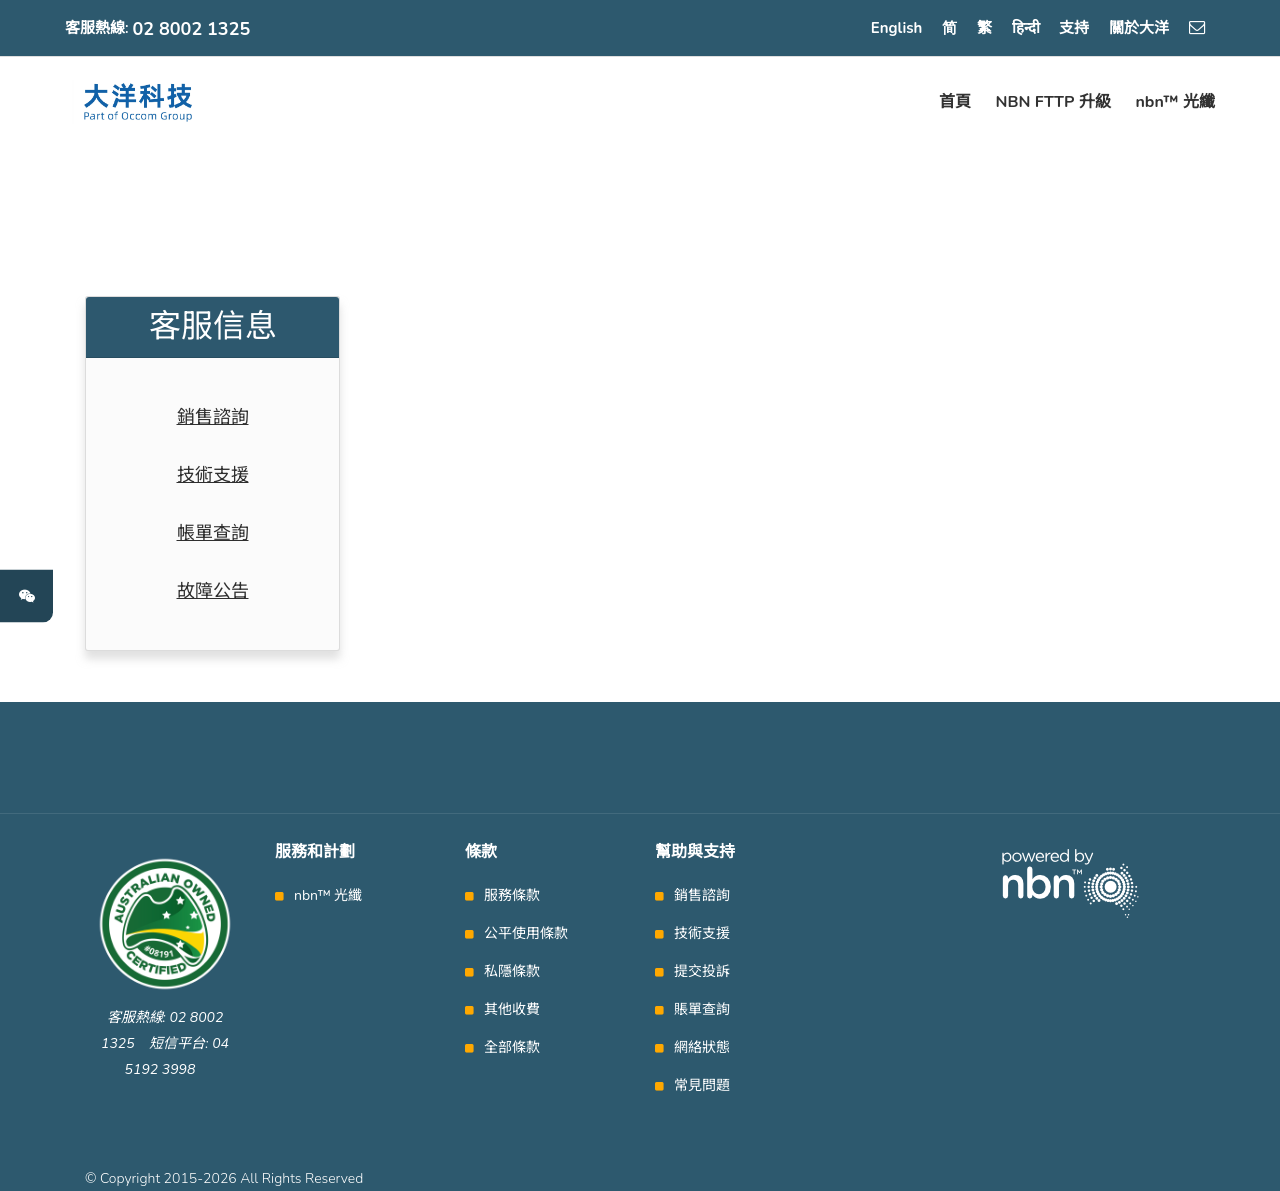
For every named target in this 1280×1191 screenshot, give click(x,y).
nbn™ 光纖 (1175, 102)
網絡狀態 (702, 1048)
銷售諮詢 (702, 896)
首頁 (955, 102)
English (897, 28)
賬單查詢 (702, 1010)
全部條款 (512, 1048)
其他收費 (512, 1010)
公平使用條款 (526, 934)
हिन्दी (1026, 28)
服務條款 (512, 896)
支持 (1074, 28)
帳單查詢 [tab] (213, 533)
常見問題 (702, 1086)
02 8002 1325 (192, 30)
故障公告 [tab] (213, 591)
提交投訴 (702, 972)
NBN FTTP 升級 (1053, 102)
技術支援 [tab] (213, 475)
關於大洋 (1139, 28)
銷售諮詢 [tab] (213, 417)
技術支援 (702, 934)
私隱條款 (512, 972)
